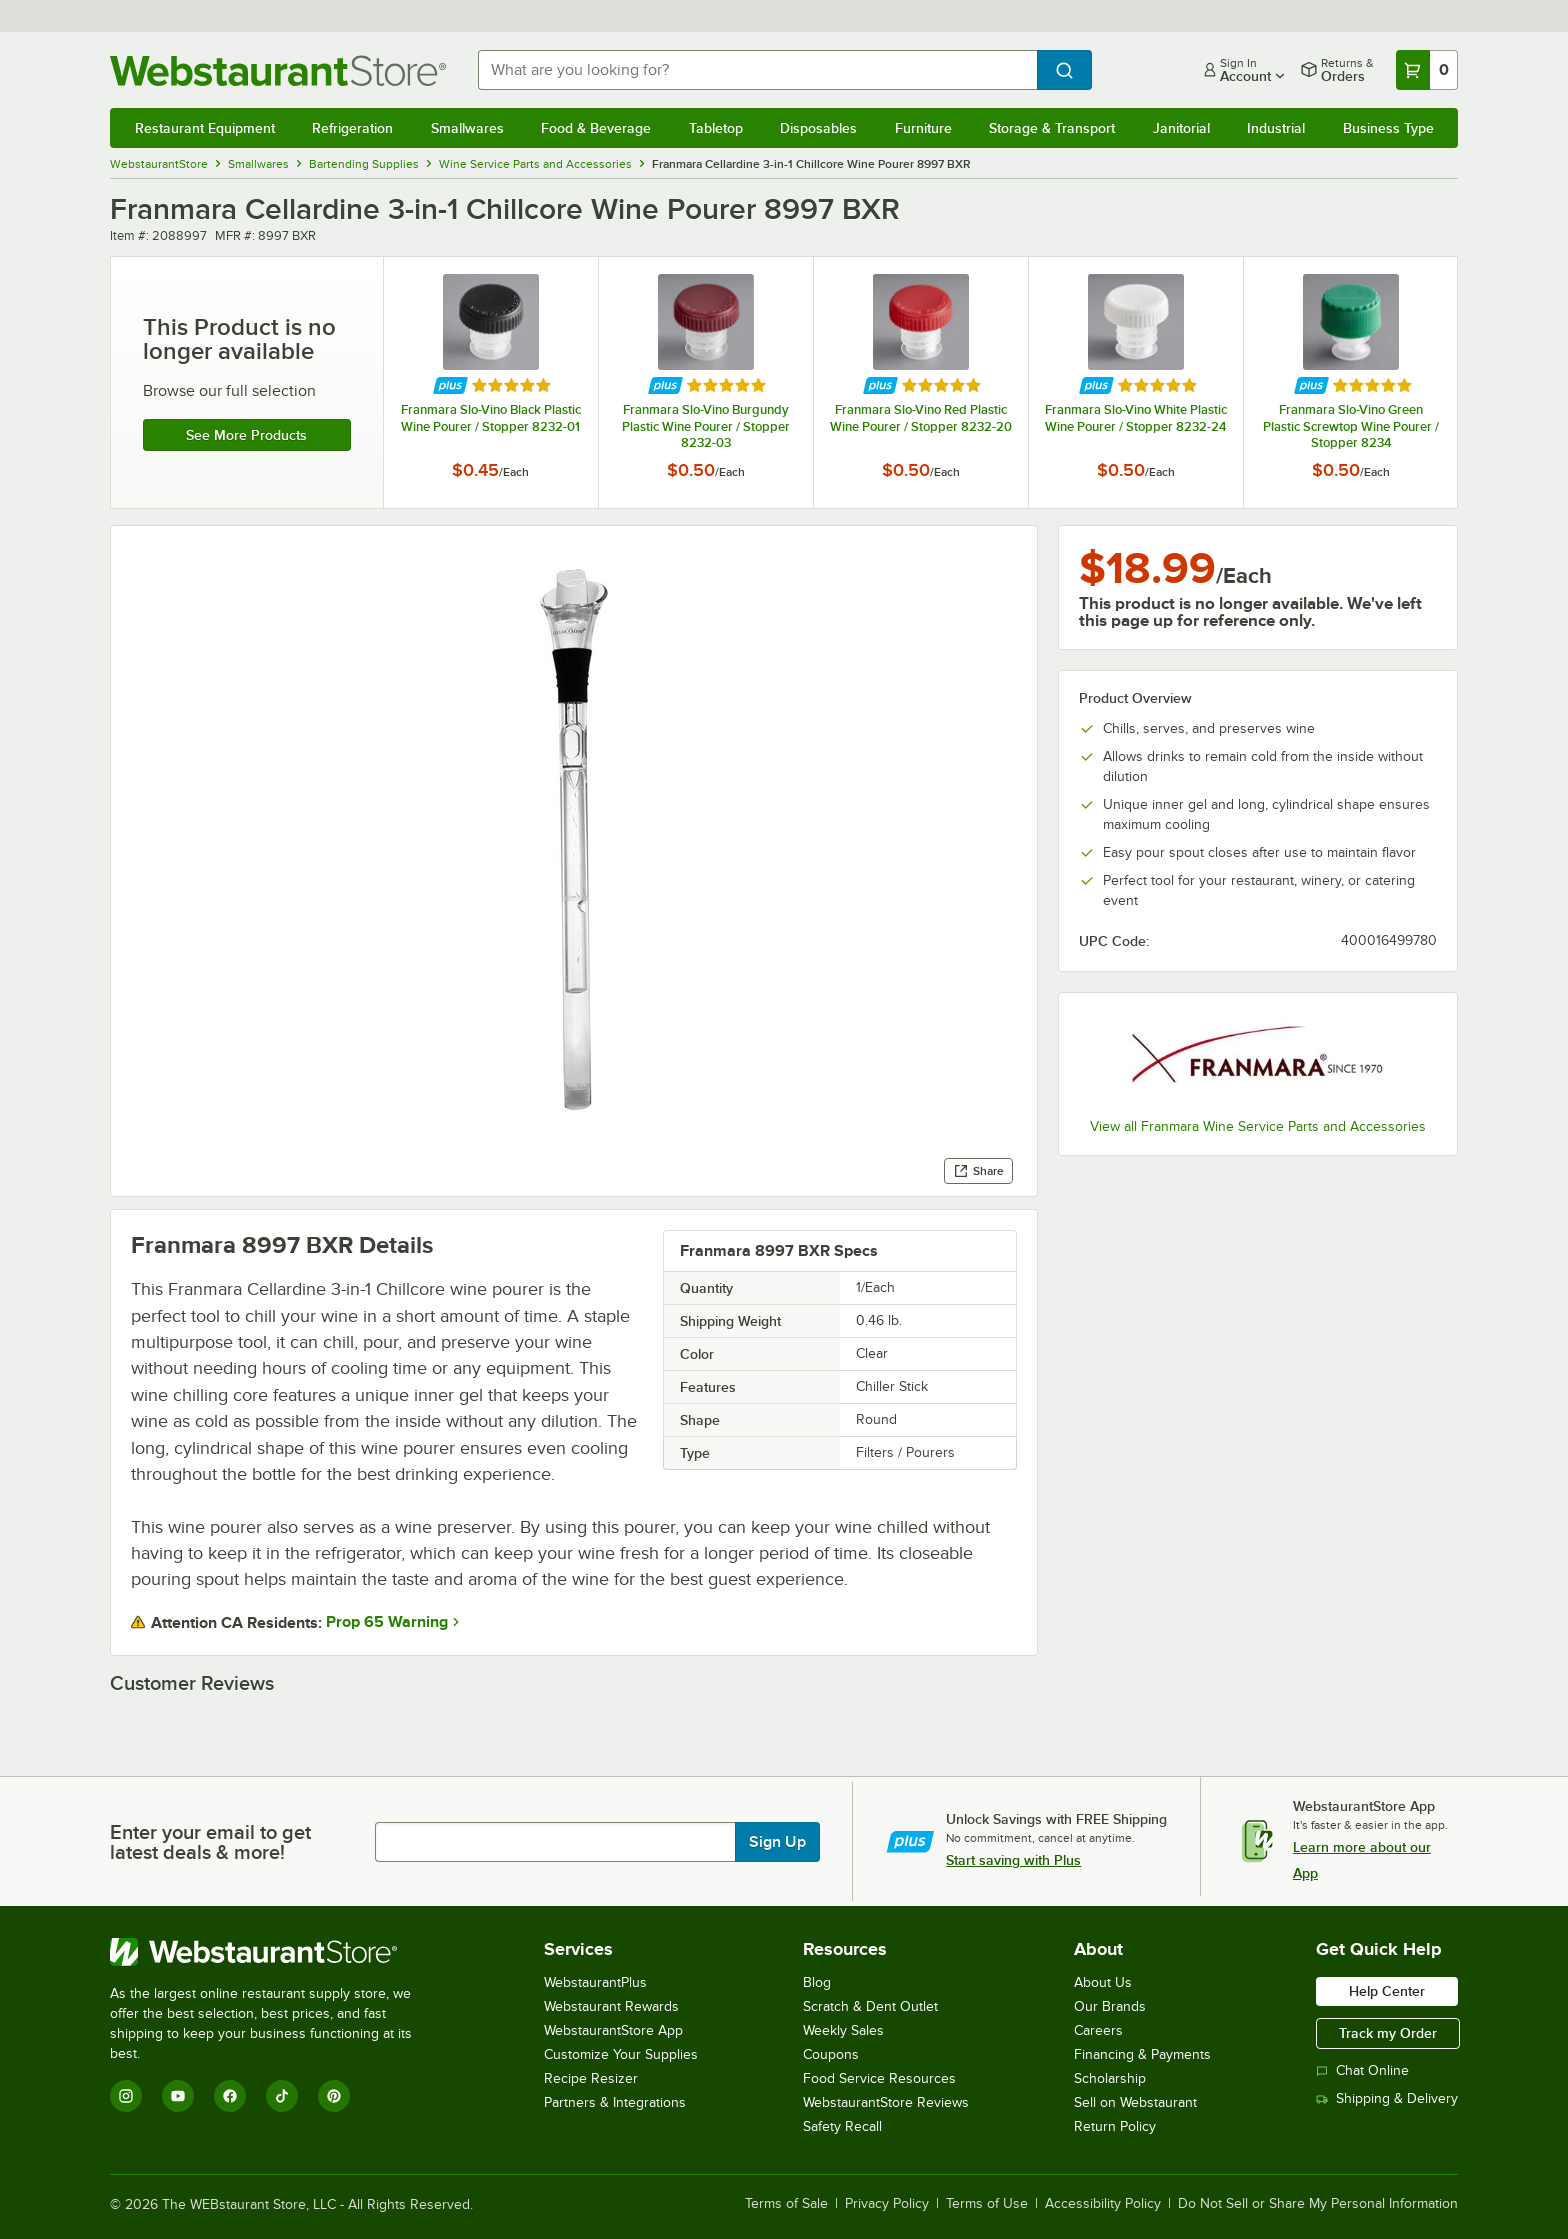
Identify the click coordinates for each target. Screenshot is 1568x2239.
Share (978, 1171)
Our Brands (1110, 2006)
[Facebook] (230, 2096)
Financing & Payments (1142, 2054)
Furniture (923, 128)
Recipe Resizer (591, 2078)
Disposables (818, 128)
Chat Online (1362, 2070)
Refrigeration (352, 128)
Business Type (1388, 128)
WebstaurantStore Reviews (886, 2102)
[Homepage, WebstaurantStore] (278, 70)
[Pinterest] (334, 2096)
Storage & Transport (1052, 128)
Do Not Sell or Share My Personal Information (1318, 2204)
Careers (1098, 2030)
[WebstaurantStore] (274, 1952)
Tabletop (716, 128)
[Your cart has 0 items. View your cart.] (1427, 70)
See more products (246, 435)
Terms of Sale (786, 2204)
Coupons (831, 2054)
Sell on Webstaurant (1135, 2102)
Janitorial (1181, 128)
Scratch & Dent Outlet (870, 2006)
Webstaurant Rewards (611, 2006)
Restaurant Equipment (205, 128)
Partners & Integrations (615, 2102)
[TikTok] (282, 2096)
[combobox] (758, 70)
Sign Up (777, 1842)
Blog (817, 1982)
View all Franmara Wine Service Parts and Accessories (1258, 1126)
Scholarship (1110, 2078)
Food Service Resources (879, 2078)
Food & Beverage (596, 128)
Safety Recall (842, 2126)
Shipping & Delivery (1387, 2098)
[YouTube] (178, 2096)
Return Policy (1115, 2126)
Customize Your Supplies (621, 2054)
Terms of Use (987, 2204)
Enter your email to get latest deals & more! (210, 1842)
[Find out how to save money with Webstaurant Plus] (450, 385)
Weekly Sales (843, 2030)
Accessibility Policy (1103, 2204)
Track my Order (1388, 2033)
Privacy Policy (887, 2204)
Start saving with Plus (1013, 1860)
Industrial (1276, 128)
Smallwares (467, 128)
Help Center (1387, 1991)
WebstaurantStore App (613, 2030)
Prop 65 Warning (387, 1622)
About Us (1103, 1982)
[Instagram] (126, 2096)
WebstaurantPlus (595, 1982)
